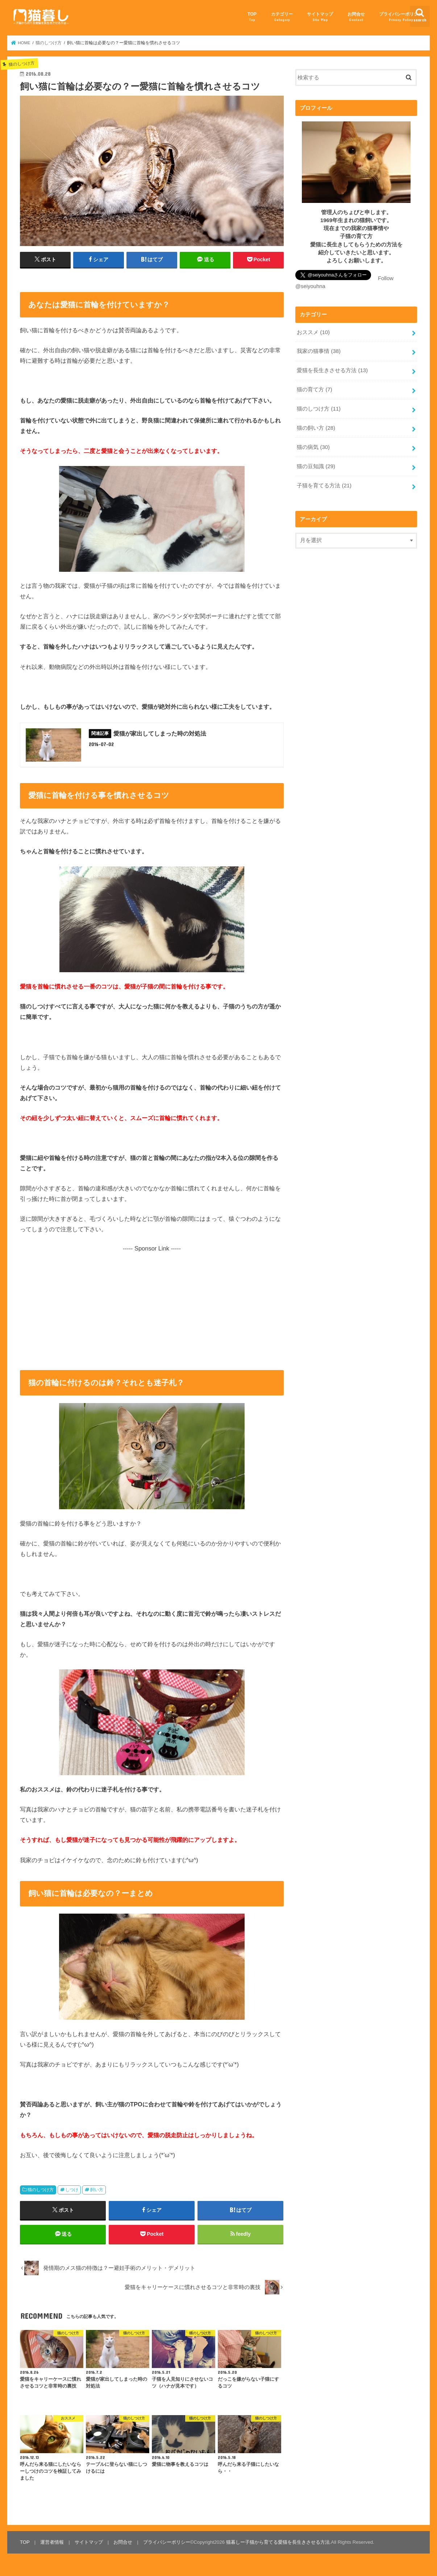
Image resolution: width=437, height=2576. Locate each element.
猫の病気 (313, 447)
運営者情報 (52, 2542)
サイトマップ (320, 17)
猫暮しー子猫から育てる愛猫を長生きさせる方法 (277, 2542)
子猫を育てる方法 (324, 485)
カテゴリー (282, 17)
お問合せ (356, 17)
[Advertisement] (152, 1303)
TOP (252, 17)
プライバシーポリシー (401, 17)
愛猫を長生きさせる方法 (332, 370)
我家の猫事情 (319, 351)
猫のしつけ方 (41, 2189)
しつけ (71, 2189)
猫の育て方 (314, 389)
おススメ (313, 332)
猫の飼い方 (316, 428)
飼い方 (96, 2189)
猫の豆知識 (316, 466)
